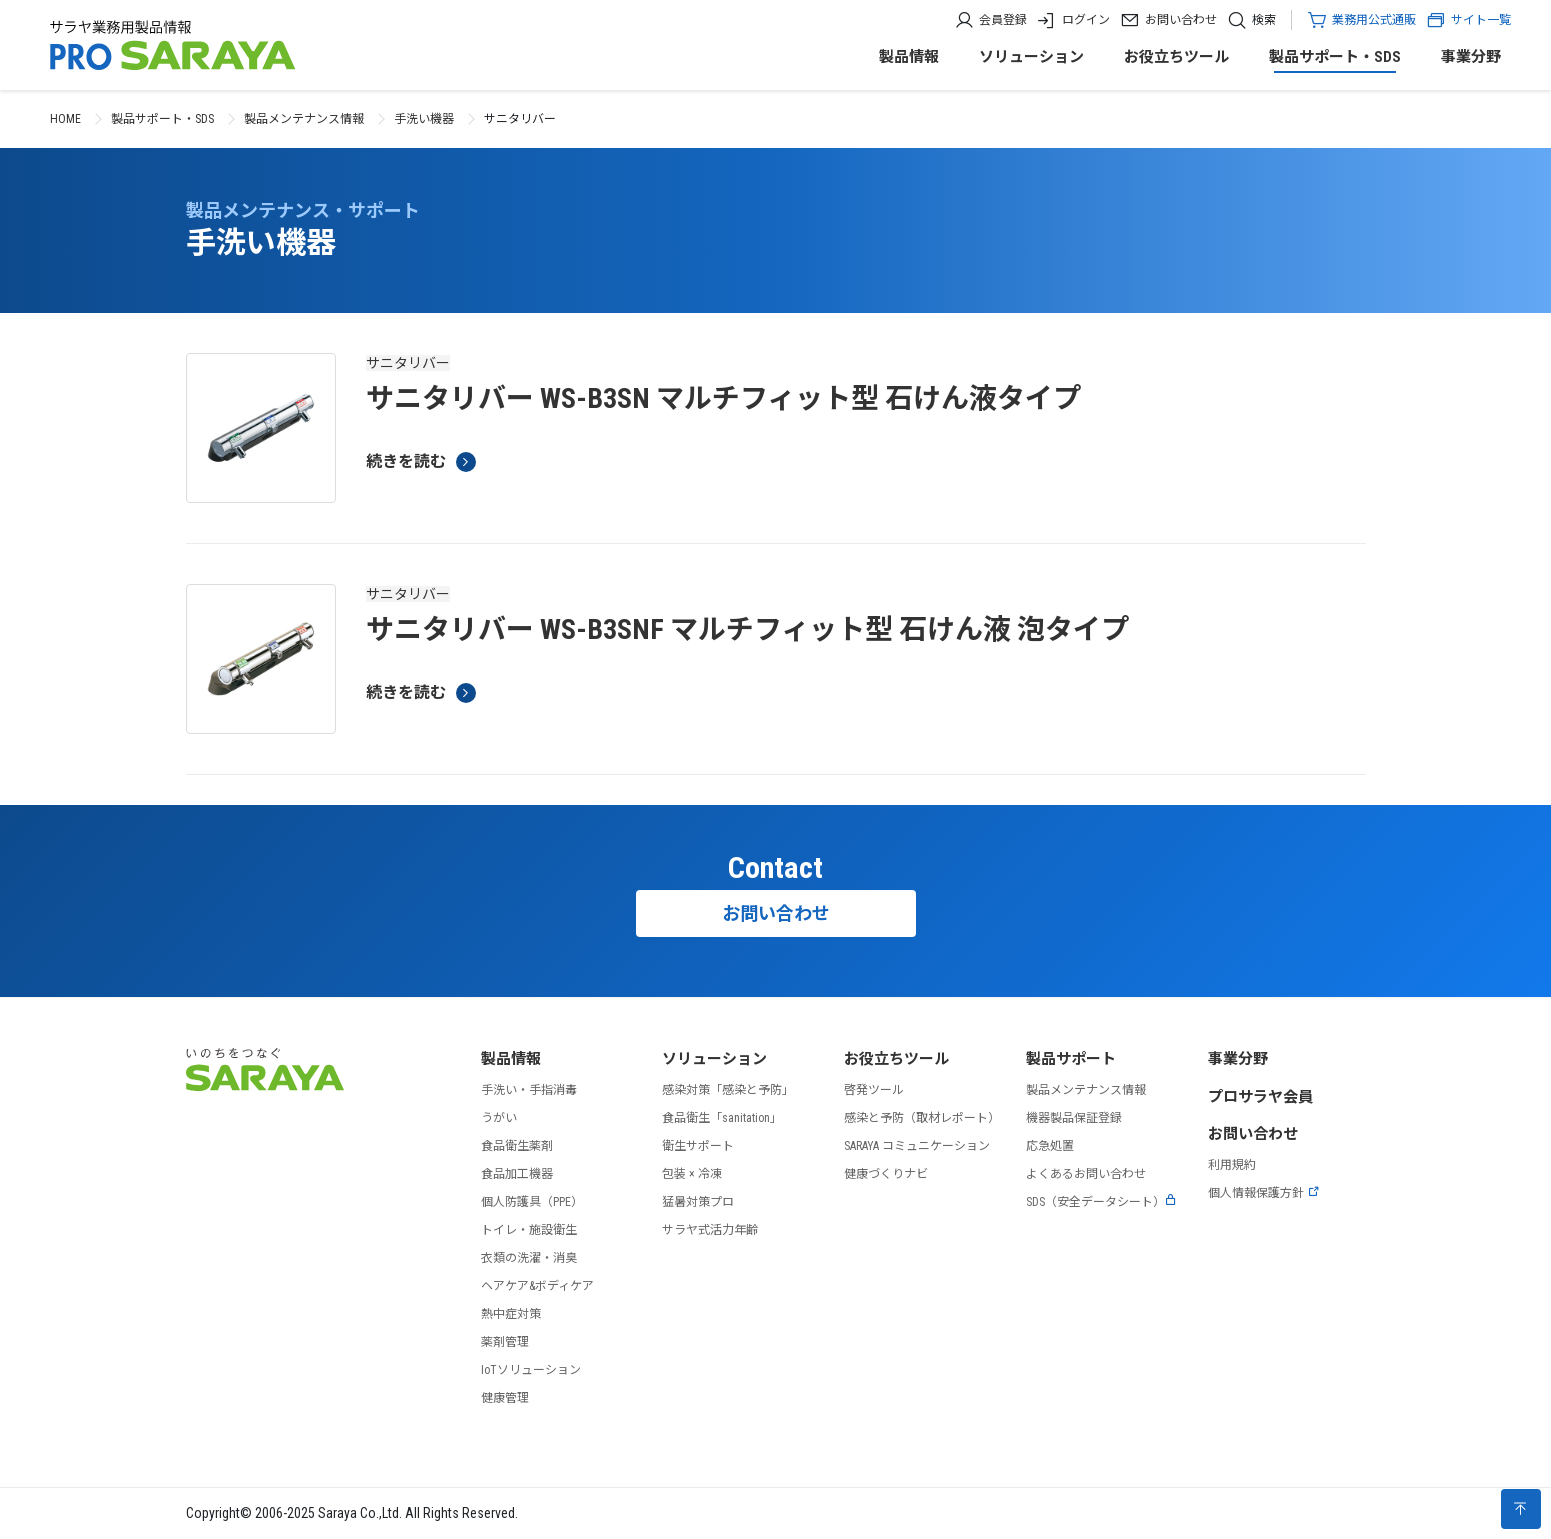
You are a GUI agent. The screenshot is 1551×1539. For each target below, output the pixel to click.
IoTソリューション (531, 1370)
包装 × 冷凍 (692, 1174)
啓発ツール (874, 1090)
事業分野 (1471, 57)
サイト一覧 (1468, 20)
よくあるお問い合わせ (1086, 1174)
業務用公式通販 (1374, 20)
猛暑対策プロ (698, 1202)
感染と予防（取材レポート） (922, 1118)
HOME (65, 119)
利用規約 (1232, 1165)
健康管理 (505, 1398)
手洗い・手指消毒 (529, 1090)
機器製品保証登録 (1074, 1118)
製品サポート (1071, 1059)
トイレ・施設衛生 (529, 1230)
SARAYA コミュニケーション (917, 1146)
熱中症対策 (511, 1314)
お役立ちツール (1176, 57)
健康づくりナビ (886, 1174)
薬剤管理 (505, 1342)
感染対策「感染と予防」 (728, 1090)
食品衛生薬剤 (517, 1146)
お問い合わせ (1181, 20)
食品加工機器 (517, 1174)
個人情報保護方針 (1264, 1193)
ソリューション (1031, 57)
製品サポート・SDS (1335, 57)
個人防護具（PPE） (532, 1202)
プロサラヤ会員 (1260, 1097)
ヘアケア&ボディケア (537, 1286)
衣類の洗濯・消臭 (529, 1258)
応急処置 (1050, 1146)
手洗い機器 (424, 119)
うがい (499, 1118)
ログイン (1086, 20)
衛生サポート (698, 1146)
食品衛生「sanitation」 (722, 1118)
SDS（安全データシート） (1101, 1202)
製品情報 (909, 57)
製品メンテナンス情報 (304, 119)
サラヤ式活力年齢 (710, 1230)
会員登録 (1003, 20)
